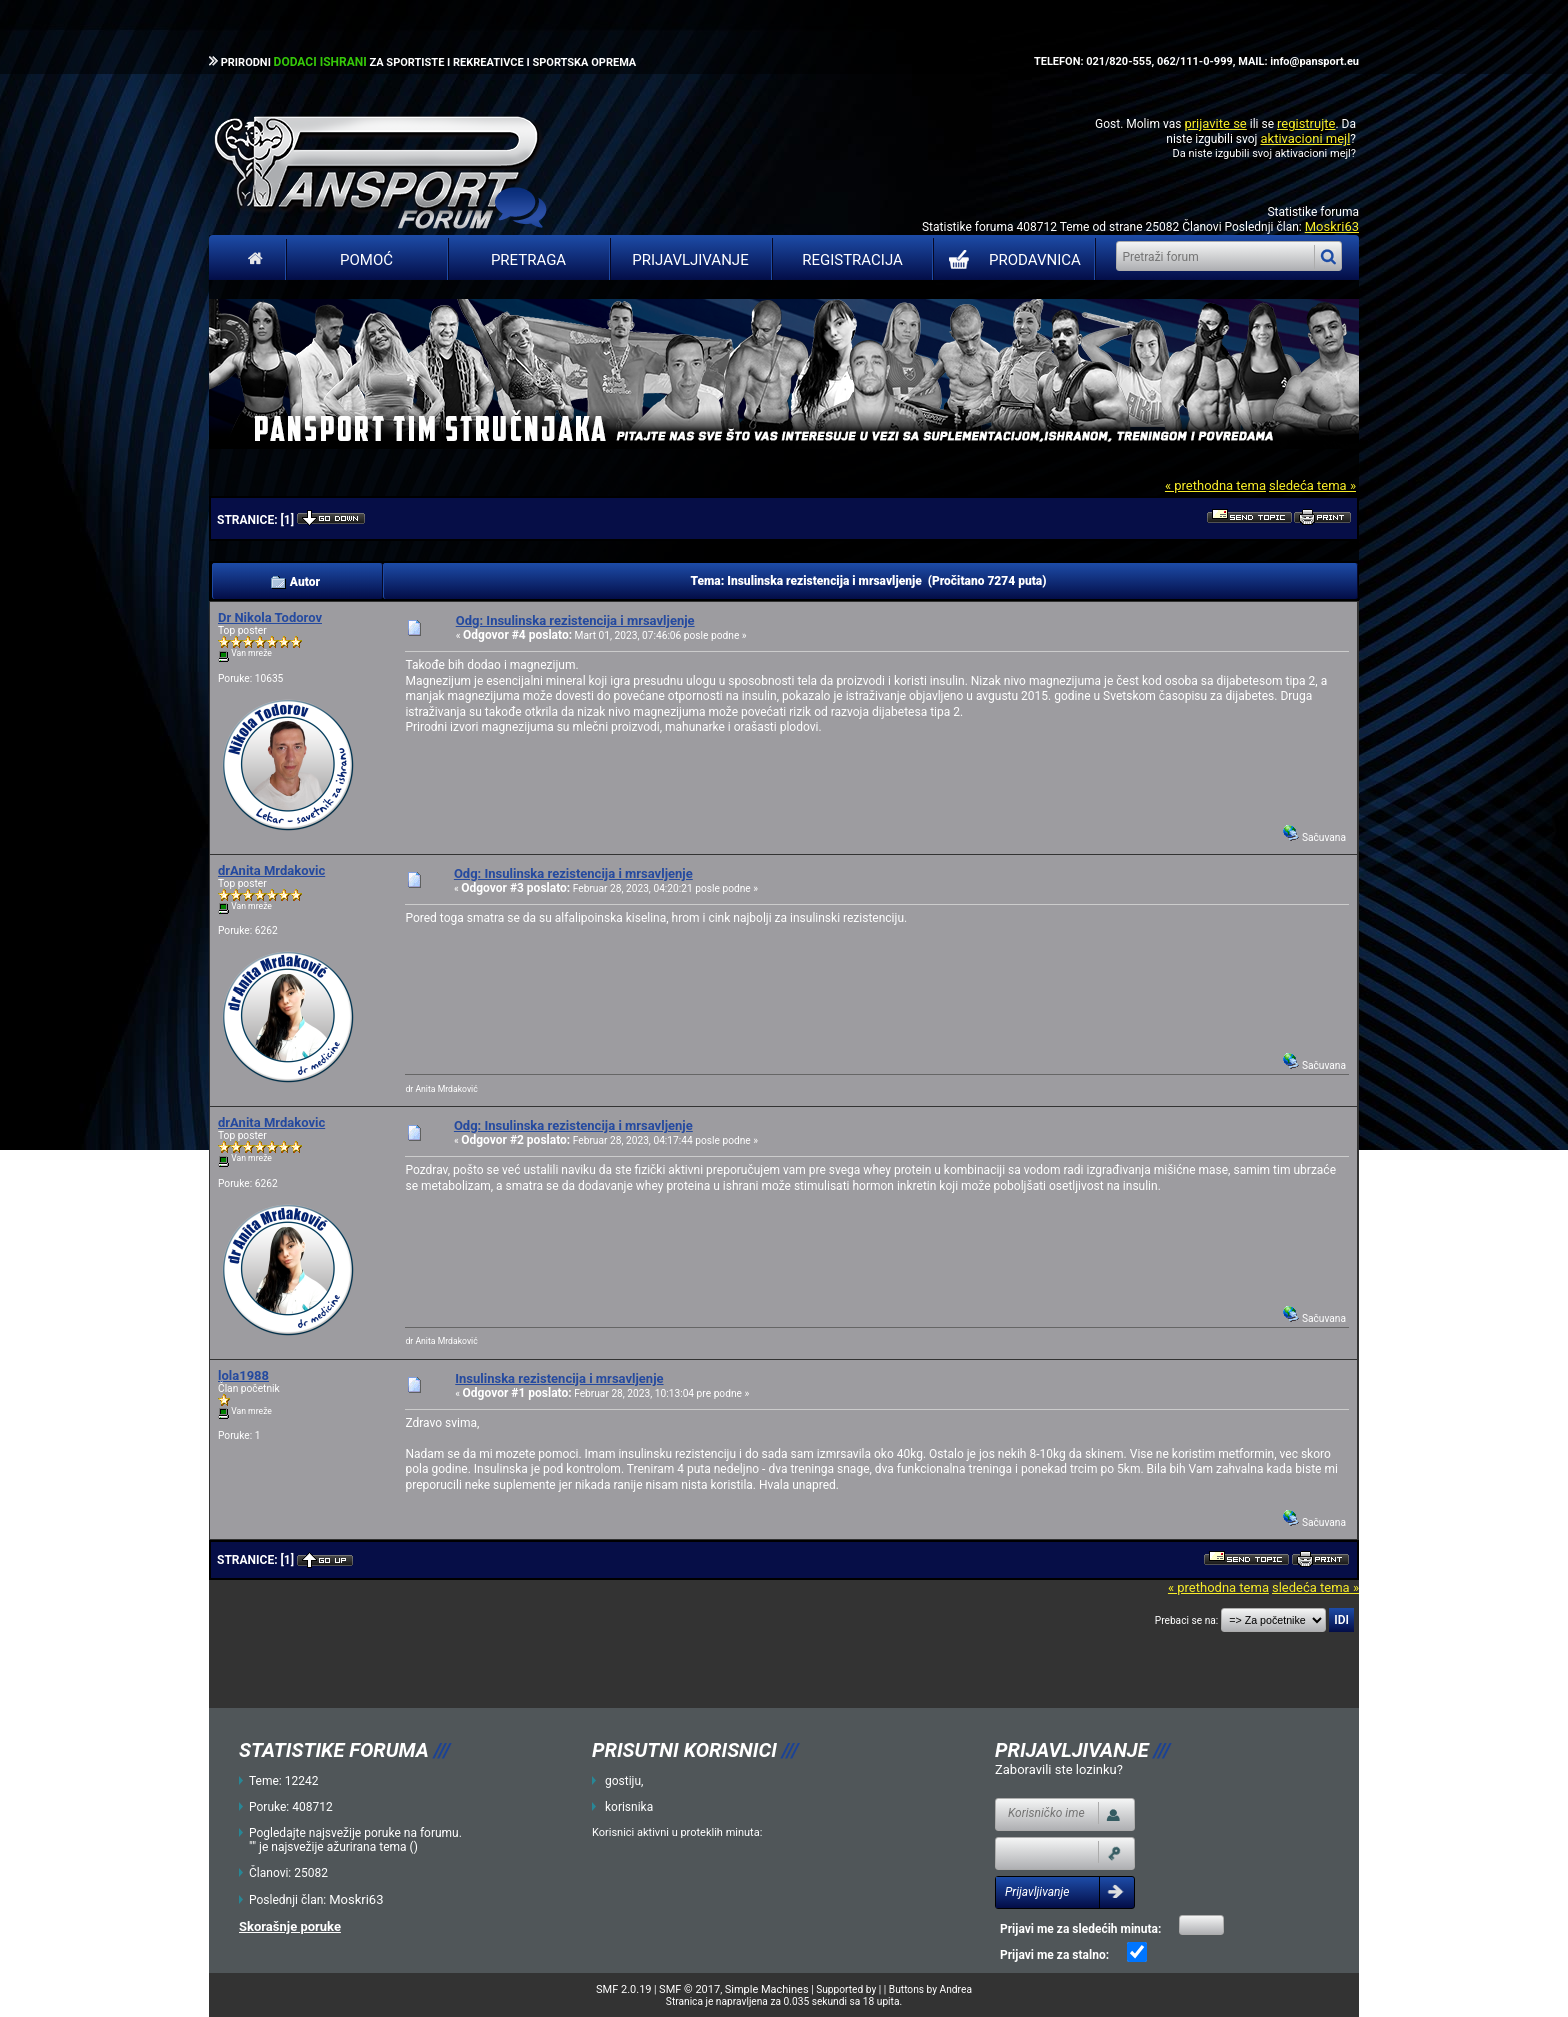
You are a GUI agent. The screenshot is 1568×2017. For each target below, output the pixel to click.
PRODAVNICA (1010, 260)
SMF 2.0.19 (623, 1989)
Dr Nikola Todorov (270, 617)
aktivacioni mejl (1305, 138)
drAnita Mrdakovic (271, 870)
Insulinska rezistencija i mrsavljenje (559, 1378)
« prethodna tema (1215, 485)
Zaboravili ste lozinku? (1059, 1769)
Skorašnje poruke (290, 1926)
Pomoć (366, 260)
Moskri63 (1332, 226)
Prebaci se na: (1187, 1620)
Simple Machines (767, 1989)
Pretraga (528, 260)
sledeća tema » (1312, 485)
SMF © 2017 (689, 1989)
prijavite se (1215, 123)
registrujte (1306, 123)
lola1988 (243, 1375)
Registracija (852, 260)
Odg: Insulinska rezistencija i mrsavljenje (575, 620)
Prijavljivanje (690, 260)
